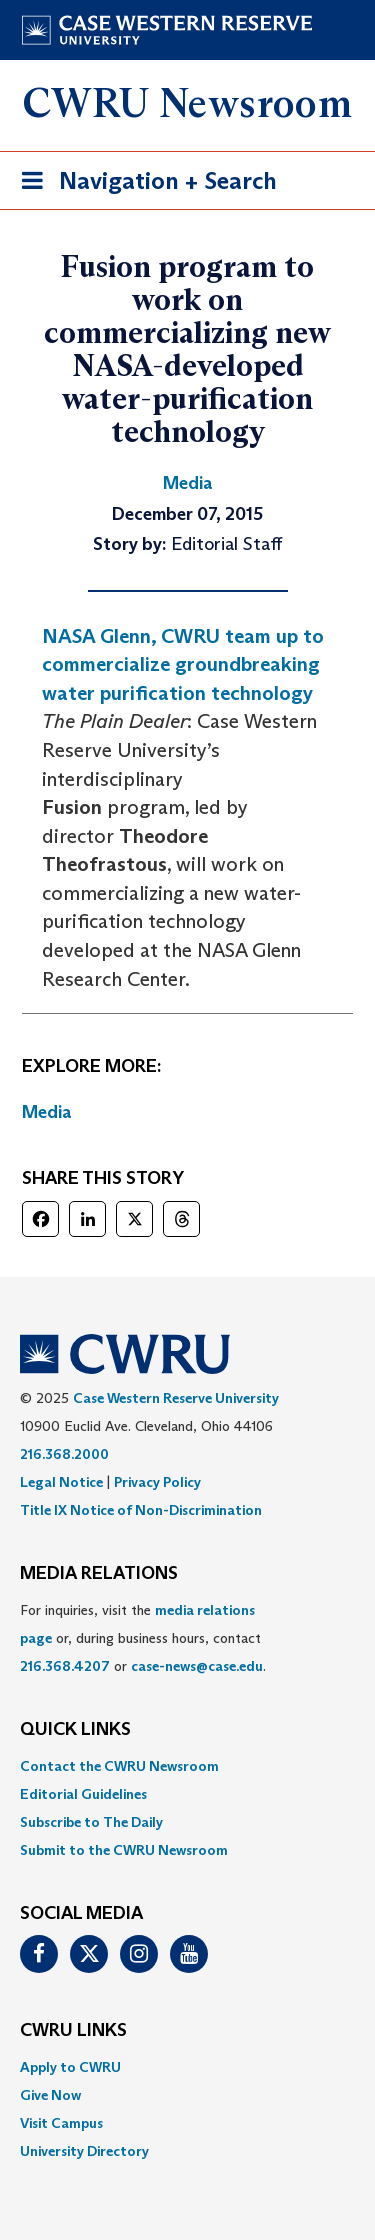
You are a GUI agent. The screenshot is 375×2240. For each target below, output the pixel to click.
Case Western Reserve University (176, 1398)
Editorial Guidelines (83, 1794)
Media (47, 1112)
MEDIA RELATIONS (99, 1574)
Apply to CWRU (70, 2067)
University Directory (84, 2151)
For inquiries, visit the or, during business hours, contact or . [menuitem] (143, 1638)
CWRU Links (73, 2031)
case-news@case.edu (197, 1666)
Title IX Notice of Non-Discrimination (141, 1510)
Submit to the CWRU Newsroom (124, 1850)
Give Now (50, 2095)
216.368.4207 (65, 1666)
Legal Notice (61, 1482)
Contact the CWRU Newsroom (119, 1766)
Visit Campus (61, 2123)
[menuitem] (187, 1766)
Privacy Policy (157, 1482)
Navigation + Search (143, 184)
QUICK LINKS (75, 1730)
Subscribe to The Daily (91, 1822)
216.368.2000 (64, 1454)
